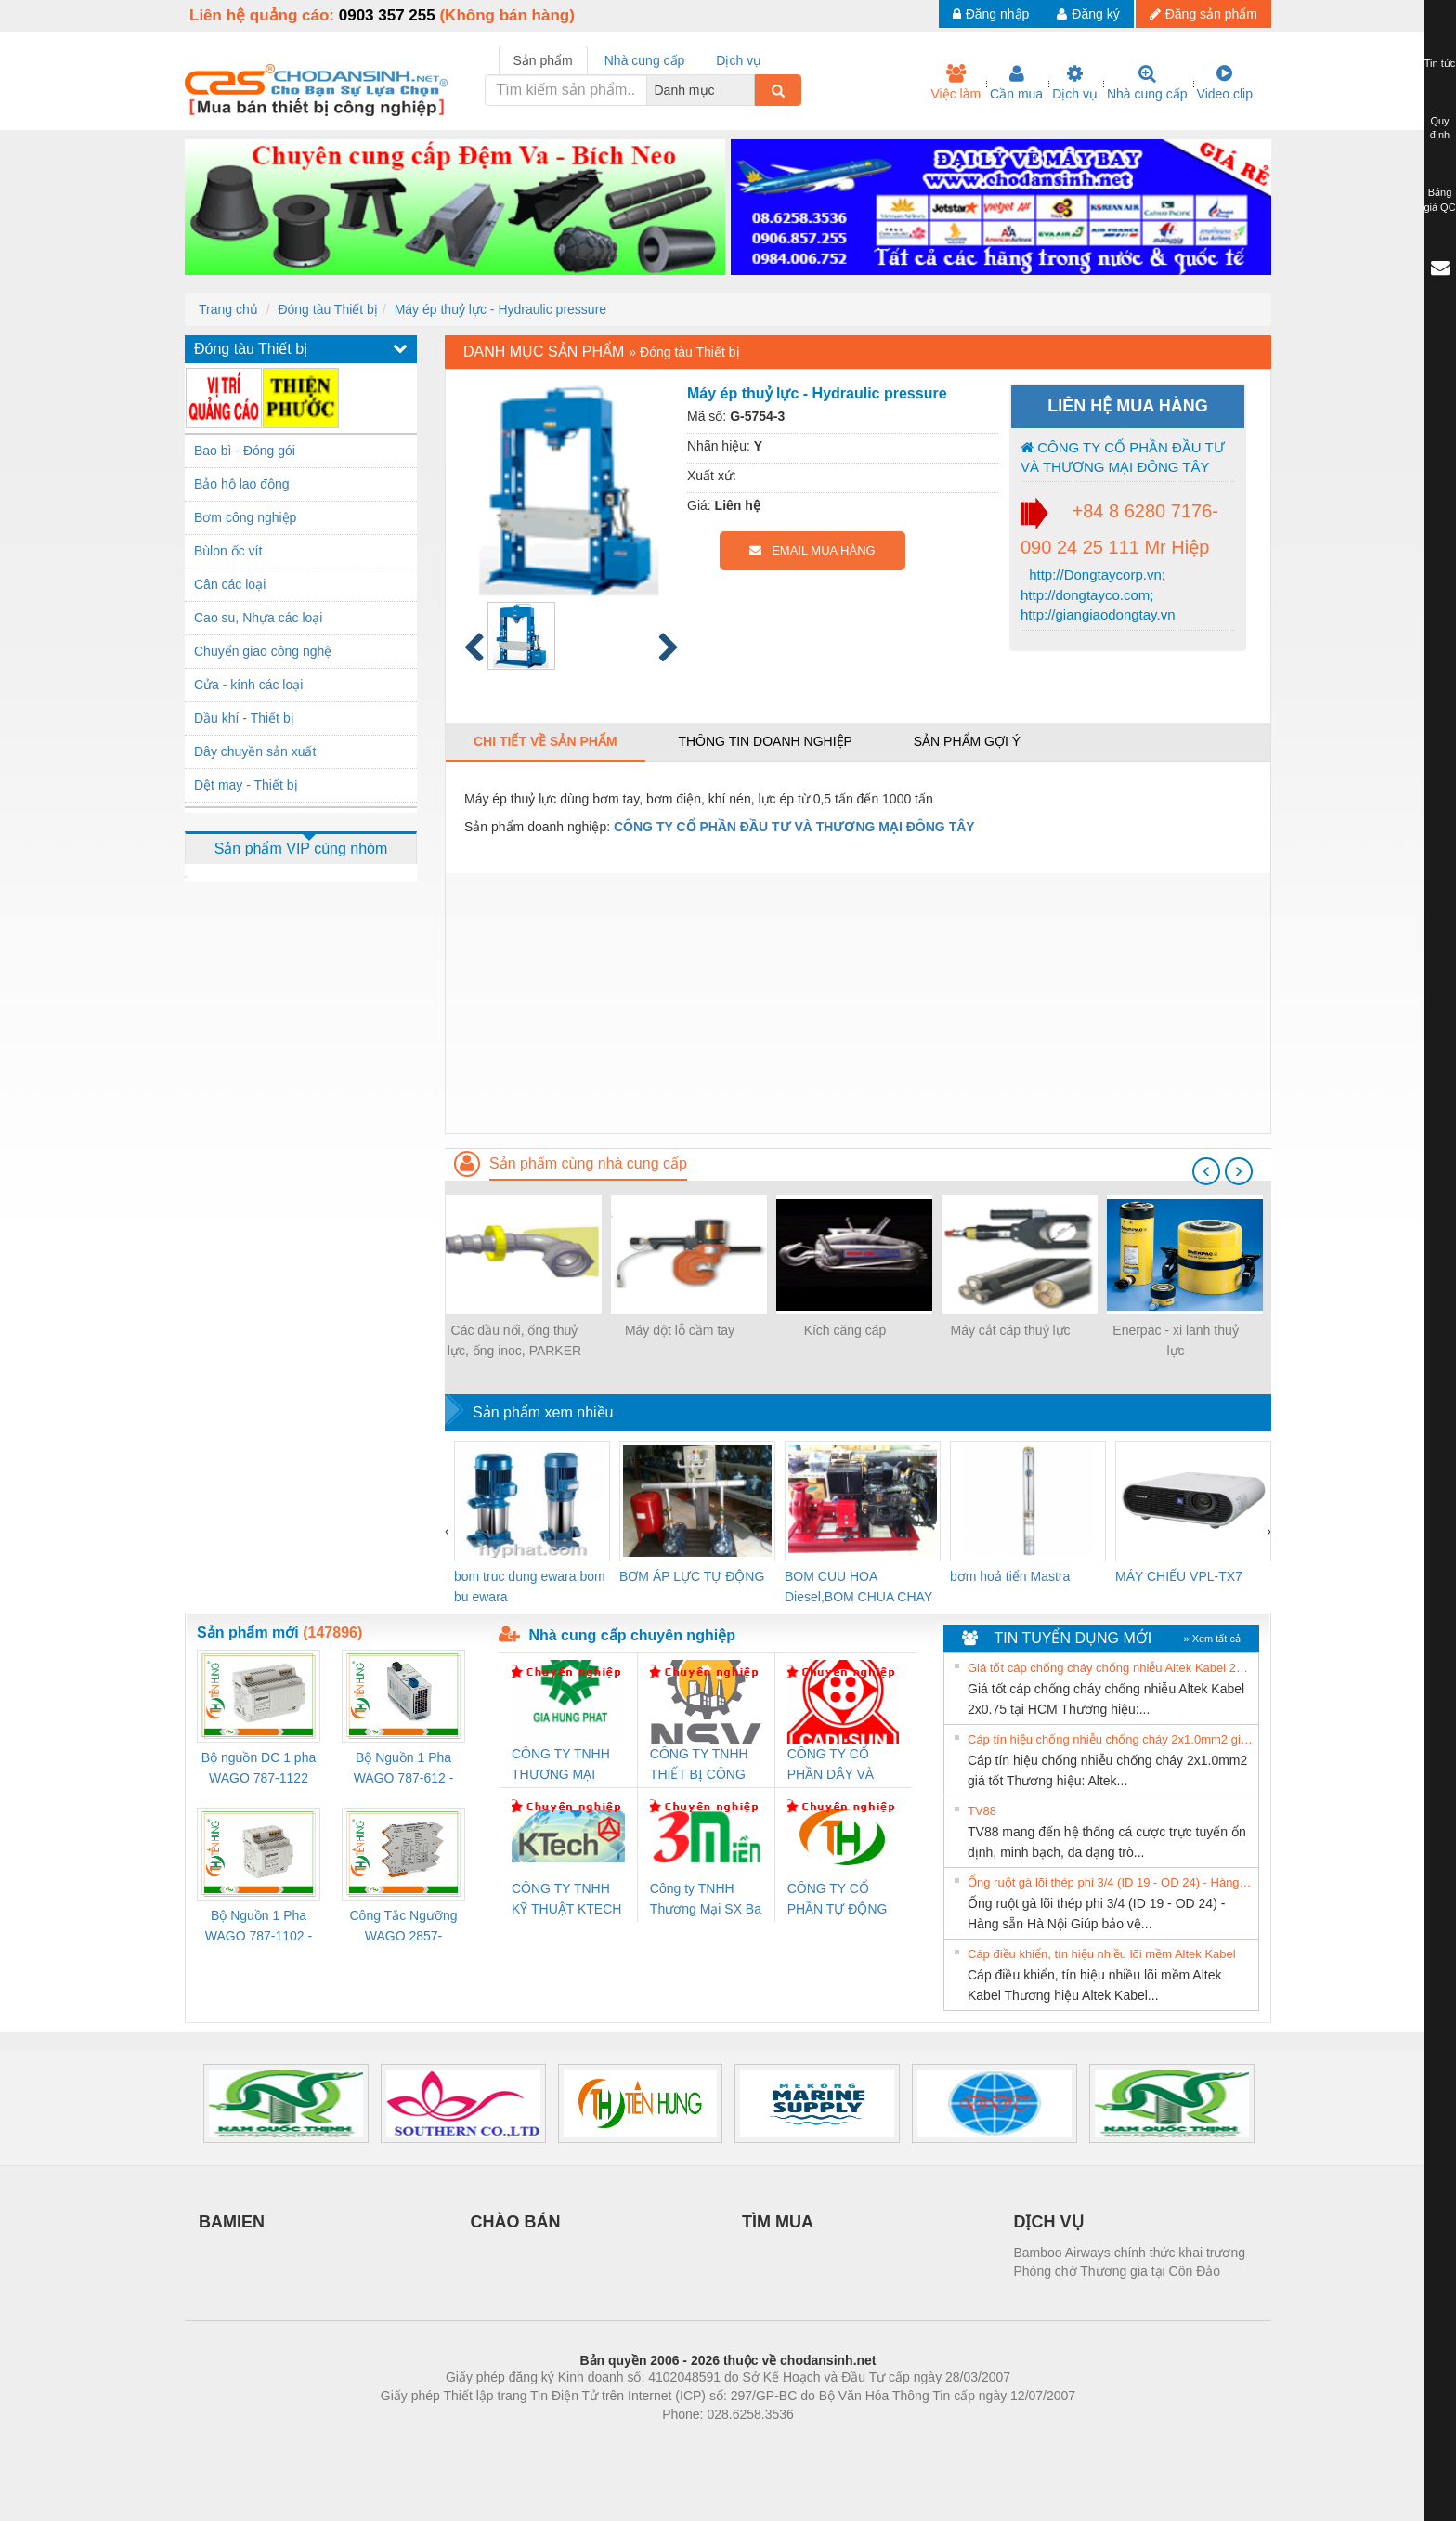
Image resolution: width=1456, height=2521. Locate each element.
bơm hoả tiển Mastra (1010, 1576)
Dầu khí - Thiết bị (244, 718)
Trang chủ (228, 309)
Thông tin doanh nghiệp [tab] (765, 741)
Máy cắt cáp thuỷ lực (1010, 1330)
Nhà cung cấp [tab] (644, 60)
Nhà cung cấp (1147, 82)
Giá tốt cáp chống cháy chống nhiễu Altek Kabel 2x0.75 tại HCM (1111, 1668)
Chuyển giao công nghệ (263, 651)
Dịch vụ (1075, 82)
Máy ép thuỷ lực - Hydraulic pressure (500, 309)
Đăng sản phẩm (1203, 14)
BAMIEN (232, 2222)
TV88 (982, 1811)
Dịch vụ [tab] (738, 60)
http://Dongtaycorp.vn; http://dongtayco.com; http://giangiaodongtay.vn (1098, 594)
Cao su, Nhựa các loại (258, 617)
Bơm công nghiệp (245, 517)
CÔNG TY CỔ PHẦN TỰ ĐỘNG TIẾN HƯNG (837, 1900)
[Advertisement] (858, 1003)
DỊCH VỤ (1049, 2222)
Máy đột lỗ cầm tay (679, 1330)
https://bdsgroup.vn (703, 2442)
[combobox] (749, 90)
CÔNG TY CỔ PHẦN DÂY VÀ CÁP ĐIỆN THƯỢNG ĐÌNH (833, 1765)
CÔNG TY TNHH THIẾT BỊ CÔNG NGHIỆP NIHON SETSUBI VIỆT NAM (699, 1765)
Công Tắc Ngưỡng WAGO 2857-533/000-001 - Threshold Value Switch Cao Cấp (403, 1927)
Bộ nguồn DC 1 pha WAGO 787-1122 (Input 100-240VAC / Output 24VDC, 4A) (259, 1769)
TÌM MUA (777, 2222)
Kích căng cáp (845, 1330)
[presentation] (1206, 1171)
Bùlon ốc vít (228, 550)
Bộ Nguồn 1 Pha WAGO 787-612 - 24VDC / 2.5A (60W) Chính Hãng (403, 1769)
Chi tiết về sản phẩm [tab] (546, 741)
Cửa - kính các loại (248, 684)
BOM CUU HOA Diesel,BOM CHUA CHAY (858, 1586)
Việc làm (955, 82)
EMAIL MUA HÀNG (812, 550)
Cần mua (1016, 82)
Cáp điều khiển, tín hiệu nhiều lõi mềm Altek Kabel (1102, 1954)
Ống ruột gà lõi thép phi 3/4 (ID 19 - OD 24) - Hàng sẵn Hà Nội (1111, 1882)
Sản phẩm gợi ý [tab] (967, 741)
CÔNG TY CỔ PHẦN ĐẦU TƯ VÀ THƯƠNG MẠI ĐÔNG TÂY (1122, 457)
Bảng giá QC (1439, 200)
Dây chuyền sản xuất (255, 751)
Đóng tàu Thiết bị (327, 309)
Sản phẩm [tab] (543, 60)
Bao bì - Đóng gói (244, 450)
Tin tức (1440, 63)
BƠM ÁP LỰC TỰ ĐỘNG (691, 1576)
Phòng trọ (609, 2442)
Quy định (1440, 128)
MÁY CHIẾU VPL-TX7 (1178, 1576)
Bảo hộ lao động (242, 484)
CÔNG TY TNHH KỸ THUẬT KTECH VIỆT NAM (566, 1900)
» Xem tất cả (1212, 1638)
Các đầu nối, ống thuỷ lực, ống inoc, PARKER (514, 1340)
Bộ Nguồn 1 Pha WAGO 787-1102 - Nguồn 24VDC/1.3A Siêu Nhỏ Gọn (259, 1927)
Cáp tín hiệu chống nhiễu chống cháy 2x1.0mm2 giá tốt (1111, 1739)
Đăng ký (1088, 14)
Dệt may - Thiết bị (246, 784)
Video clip (1225, 82)
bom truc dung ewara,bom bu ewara (529, 1586)
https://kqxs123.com (817, 2442)
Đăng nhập (991, 14)
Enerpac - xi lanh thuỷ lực (1175, 1340)
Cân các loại (230, 584)
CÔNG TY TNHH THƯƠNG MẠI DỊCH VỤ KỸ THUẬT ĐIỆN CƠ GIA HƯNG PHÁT (563, 1765)
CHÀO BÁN (516, 2222)
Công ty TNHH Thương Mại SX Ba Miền (705, 1900)
